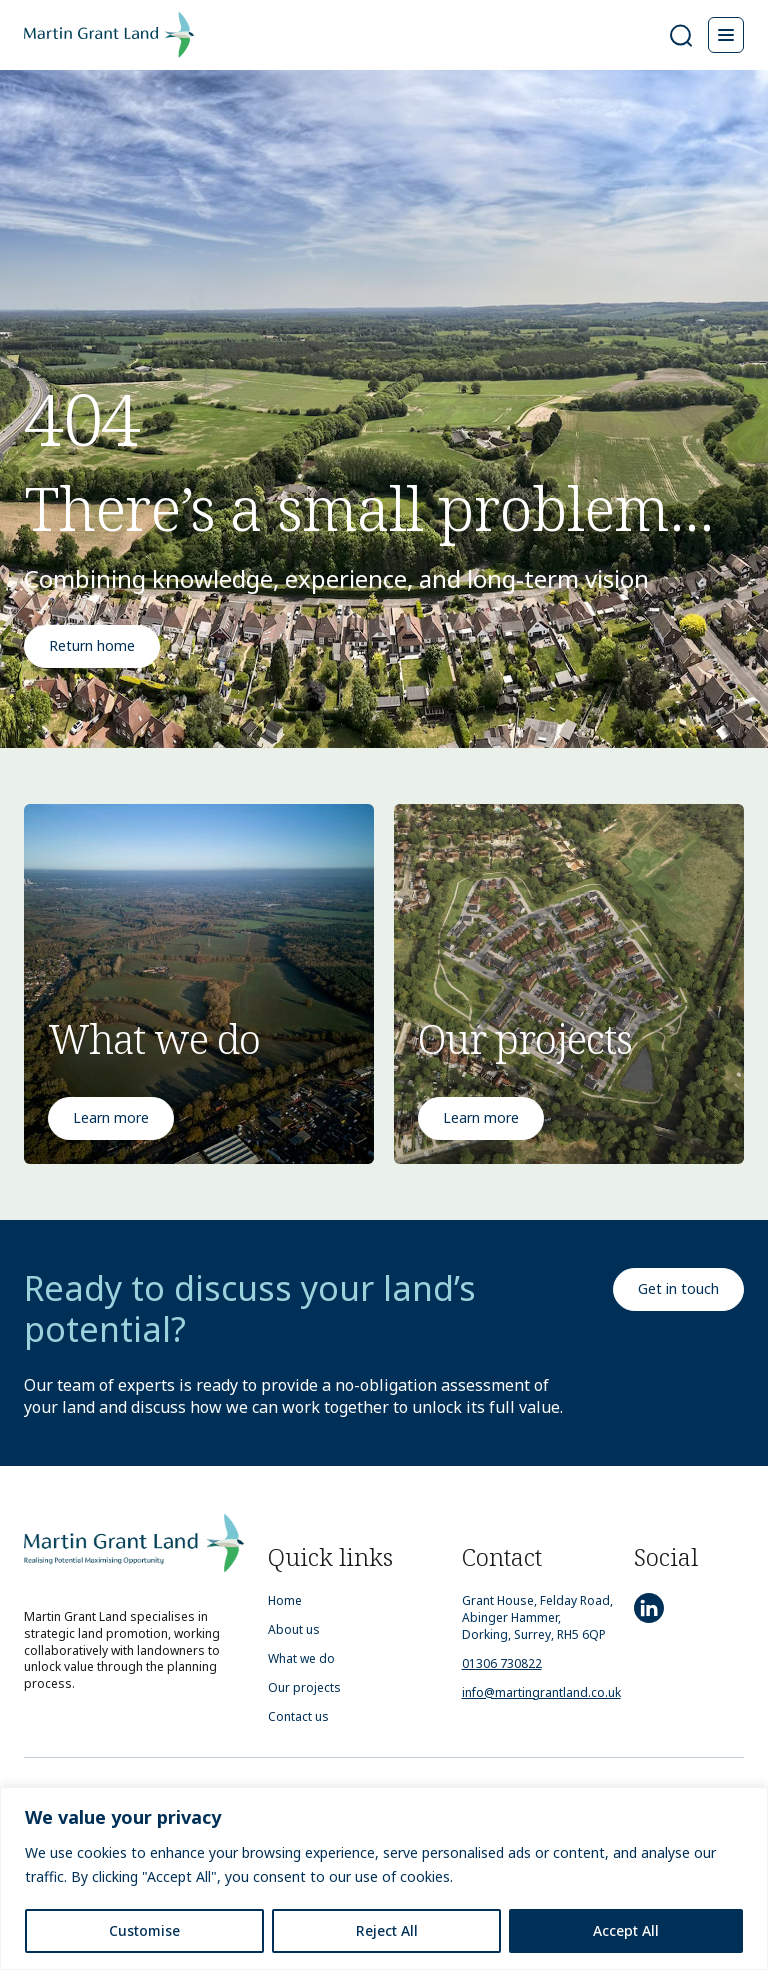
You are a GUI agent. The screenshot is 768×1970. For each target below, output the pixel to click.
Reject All (387, 1930)
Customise (144, 1930)
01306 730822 (502, 1663)
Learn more (111, 1117)
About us (294, 1630)
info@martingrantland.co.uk (541, 1692)
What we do (301, 1659)
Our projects (304, 1688)
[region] (384, 1878)
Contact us (298, 1717)
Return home (92, 645)
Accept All (626, 1930)
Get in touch (678, 1288)
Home (285, 1601)
